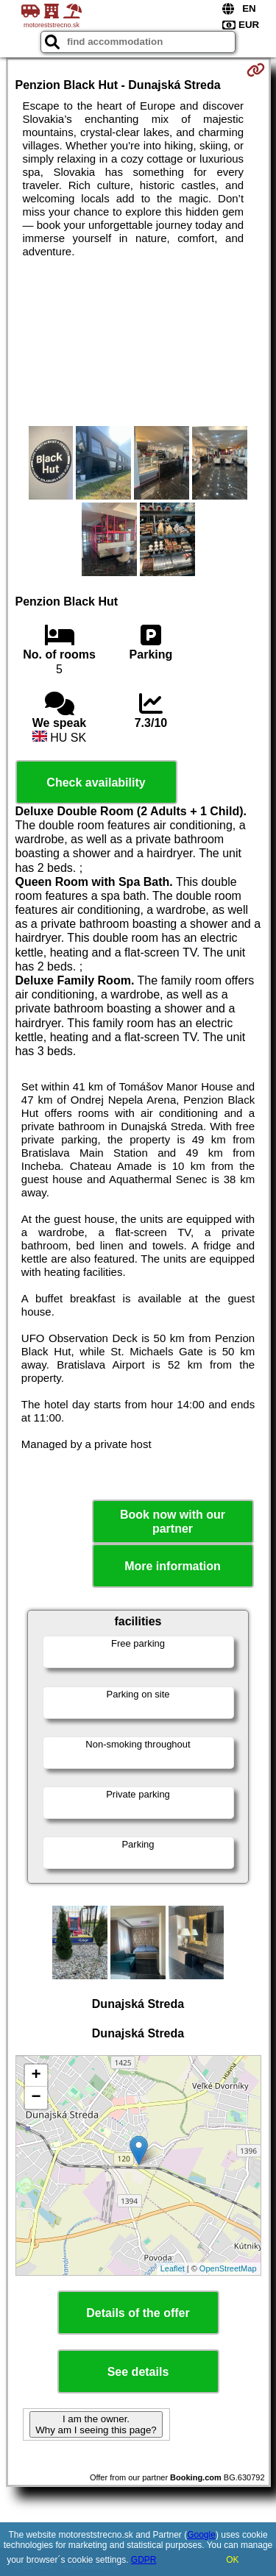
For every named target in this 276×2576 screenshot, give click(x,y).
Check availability (95, 782)
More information (172, 1566)
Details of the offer (137, 2313)
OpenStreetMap (228, 2268)
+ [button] (35, 2076)
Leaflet (172, 2268)
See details (138, 2372)
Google (201, 2535)
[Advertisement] (138, 342)
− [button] (35, 2098)
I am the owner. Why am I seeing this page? (95, 2424)
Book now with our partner (172, 1521)
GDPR (144, 2560)
